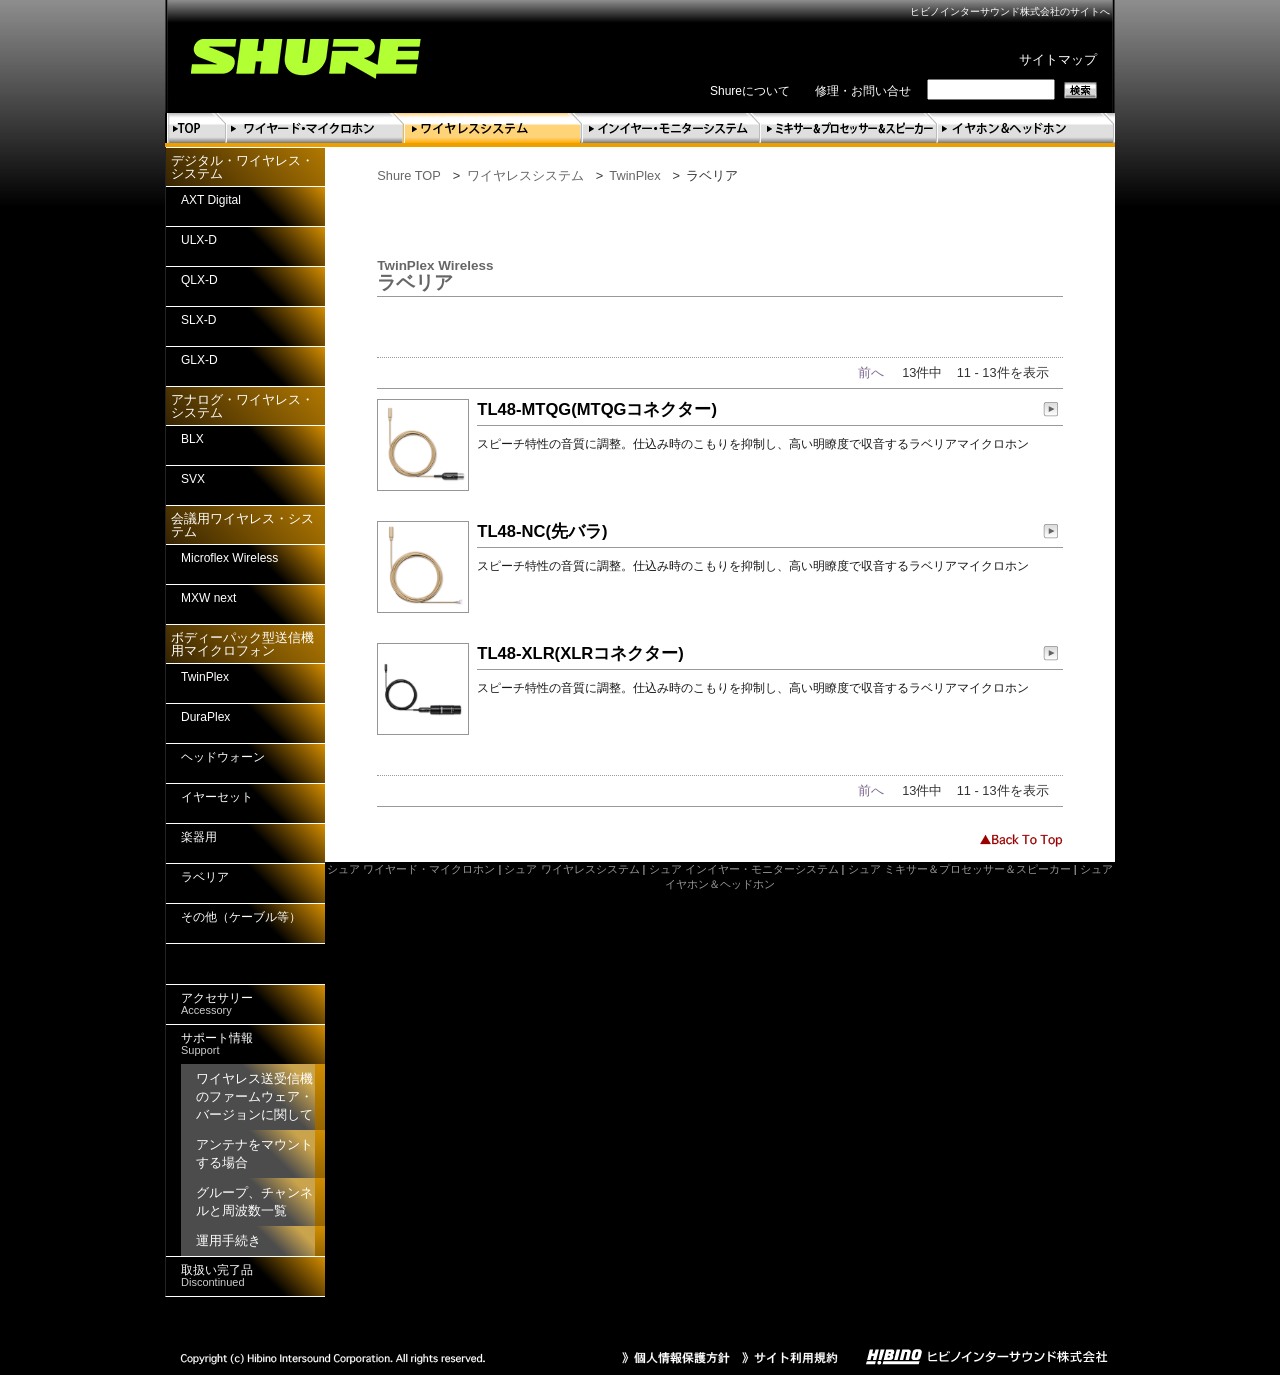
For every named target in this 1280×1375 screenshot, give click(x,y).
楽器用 (199, 837)
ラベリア (205, 877)
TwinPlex (634, 175)
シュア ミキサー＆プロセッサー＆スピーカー (959, 869)
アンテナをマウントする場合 (254, 1153)
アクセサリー (217, 1003)
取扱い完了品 (217, 1275)
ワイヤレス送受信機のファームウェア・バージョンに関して (254, 1096)
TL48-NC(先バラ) (542, 531)
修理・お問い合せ (863, 91)
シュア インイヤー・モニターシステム (744, 869)
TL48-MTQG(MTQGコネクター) (597, 409)
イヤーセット (217, 797)
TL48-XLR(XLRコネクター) (580, 653)
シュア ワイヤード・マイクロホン (411, 869)
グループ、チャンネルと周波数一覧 (254, 1201)
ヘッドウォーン (223, 757)
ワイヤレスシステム (525, 175)
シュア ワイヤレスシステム (571, 869)
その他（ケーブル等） (241, 917)
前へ (871, 372)
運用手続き (228, 1240)
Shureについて (750, 91)
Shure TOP (409, 175)
